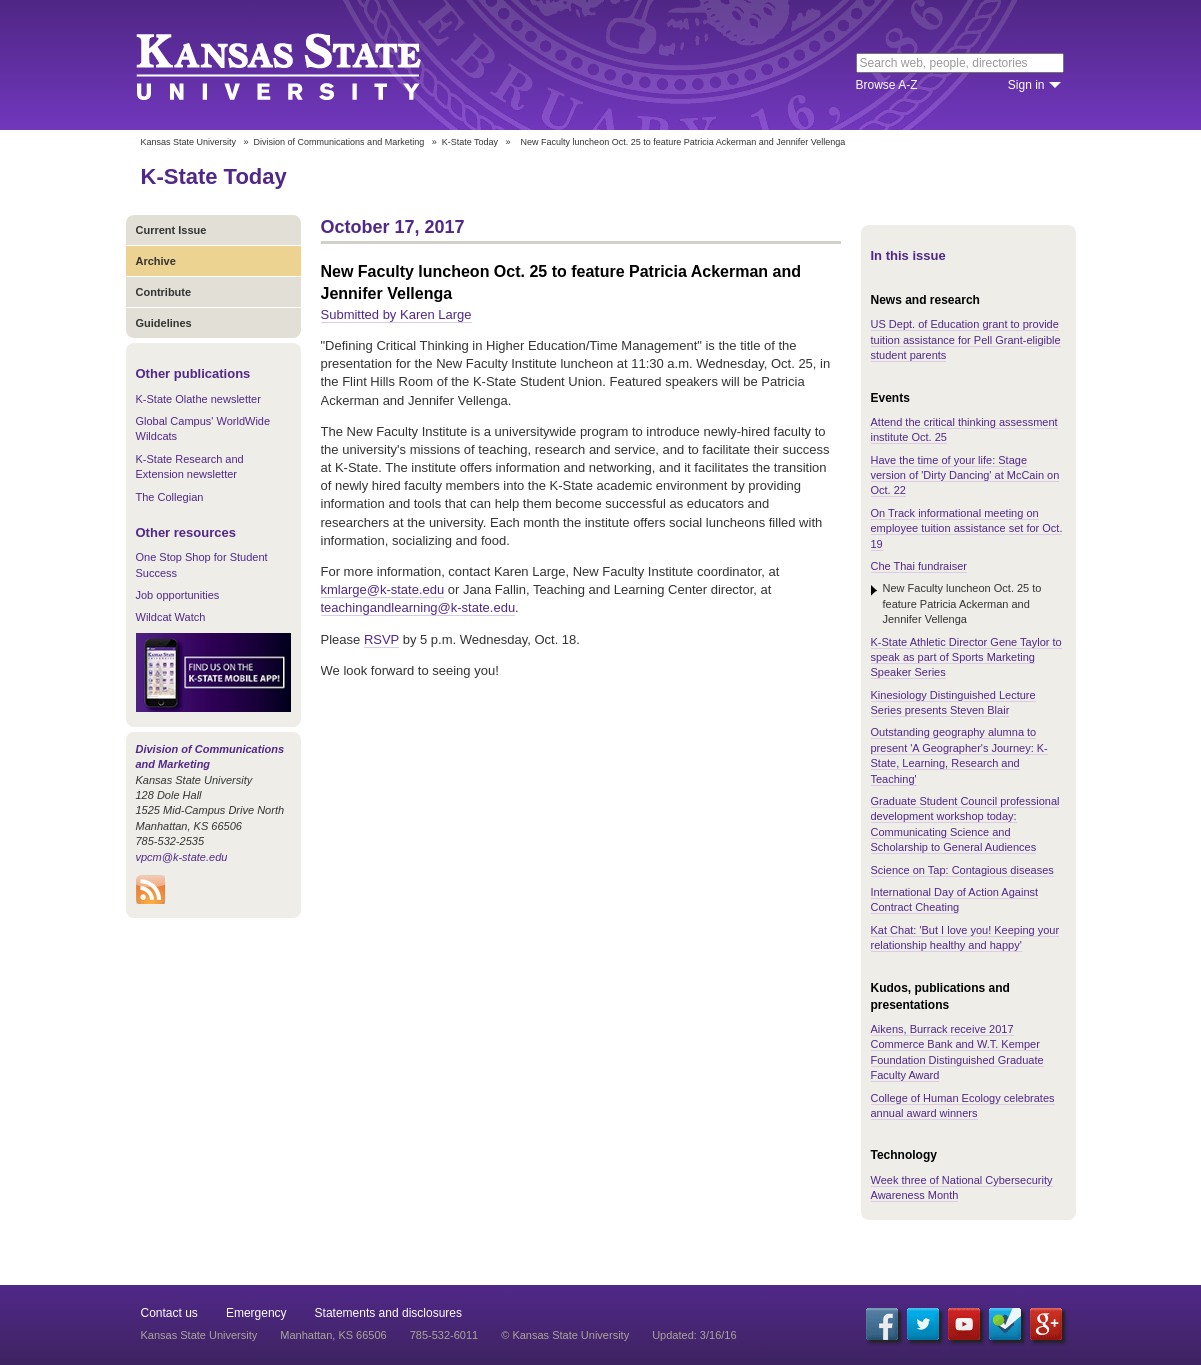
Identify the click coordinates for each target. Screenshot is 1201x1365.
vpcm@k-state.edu (182, 857)
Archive (156, 261)
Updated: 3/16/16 (694, 1335)
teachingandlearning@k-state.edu (418, 607)
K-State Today (470, 142)
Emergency (256, 1313)
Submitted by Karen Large (396, 314)
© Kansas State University (565, 1335)
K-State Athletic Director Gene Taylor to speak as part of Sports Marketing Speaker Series (966, 657)
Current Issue (171, 230)
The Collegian (170, 497)
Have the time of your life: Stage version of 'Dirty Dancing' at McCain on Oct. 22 (965, 475)
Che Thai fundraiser (919, 566)
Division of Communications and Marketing (339, 142)
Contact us (169, 1313)
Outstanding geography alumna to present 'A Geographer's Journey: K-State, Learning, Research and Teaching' (959, 755)
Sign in (1026, 85)
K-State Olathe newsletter (198, 399)
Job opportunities (178, 595)
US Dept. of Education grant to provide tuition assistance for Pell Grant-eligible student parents (966, 339)
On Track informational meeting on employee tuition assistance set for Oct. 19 (967, 528)
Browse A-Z (887, 85)
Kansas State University (303, 65)
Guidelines (164, 323)
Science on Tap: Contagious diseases (962, 870)
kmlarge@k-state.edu (383, 589)
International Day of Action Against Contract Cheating (955, 899)
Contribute (164, 292)
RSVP (381, 639)
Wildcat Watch (171, 617)
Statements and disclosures (388, 1313)
